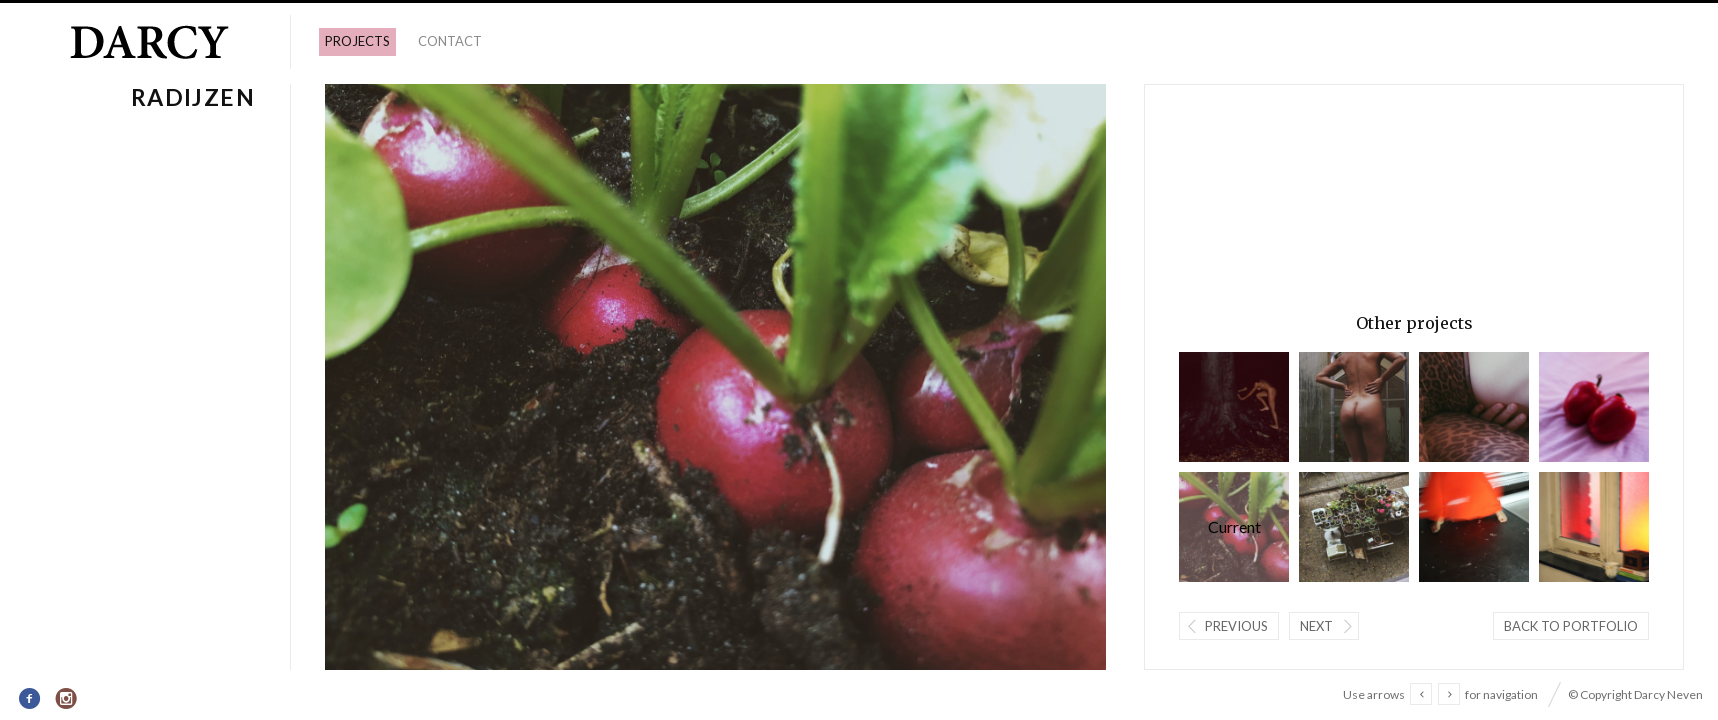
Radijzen (1234, 527)
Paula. (1474, 407)
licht (1594, 527)
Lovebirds (1594, 407)
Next (1316, 626)
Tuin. (1354, 527)
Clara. (1354, 407)
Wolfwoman (1234, 407)
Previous (1236, 626)
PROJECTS (357, 41)
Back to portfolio (1571, 626)
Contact (450, 41)
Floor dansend (1474, 527)
